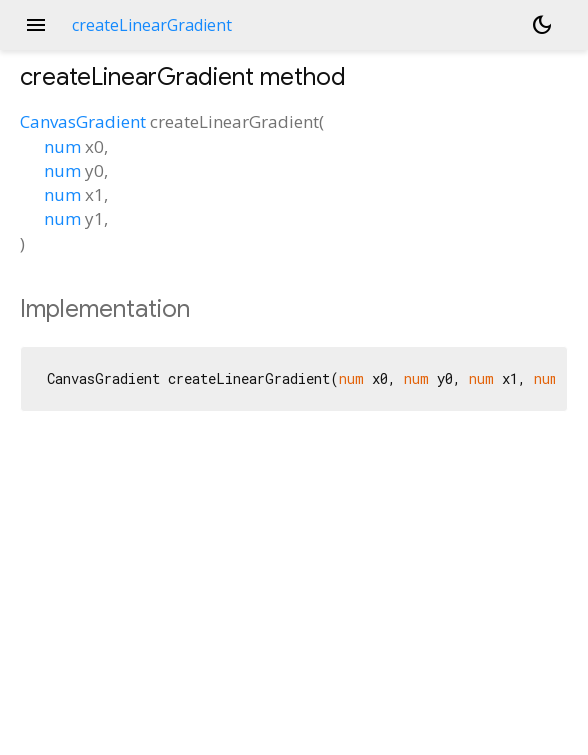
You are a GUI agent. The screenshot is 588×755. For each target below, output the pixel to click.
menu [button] (36, 25)
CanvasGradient (83, 121)
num (62, 146)
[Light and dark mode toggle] (542, 25)
